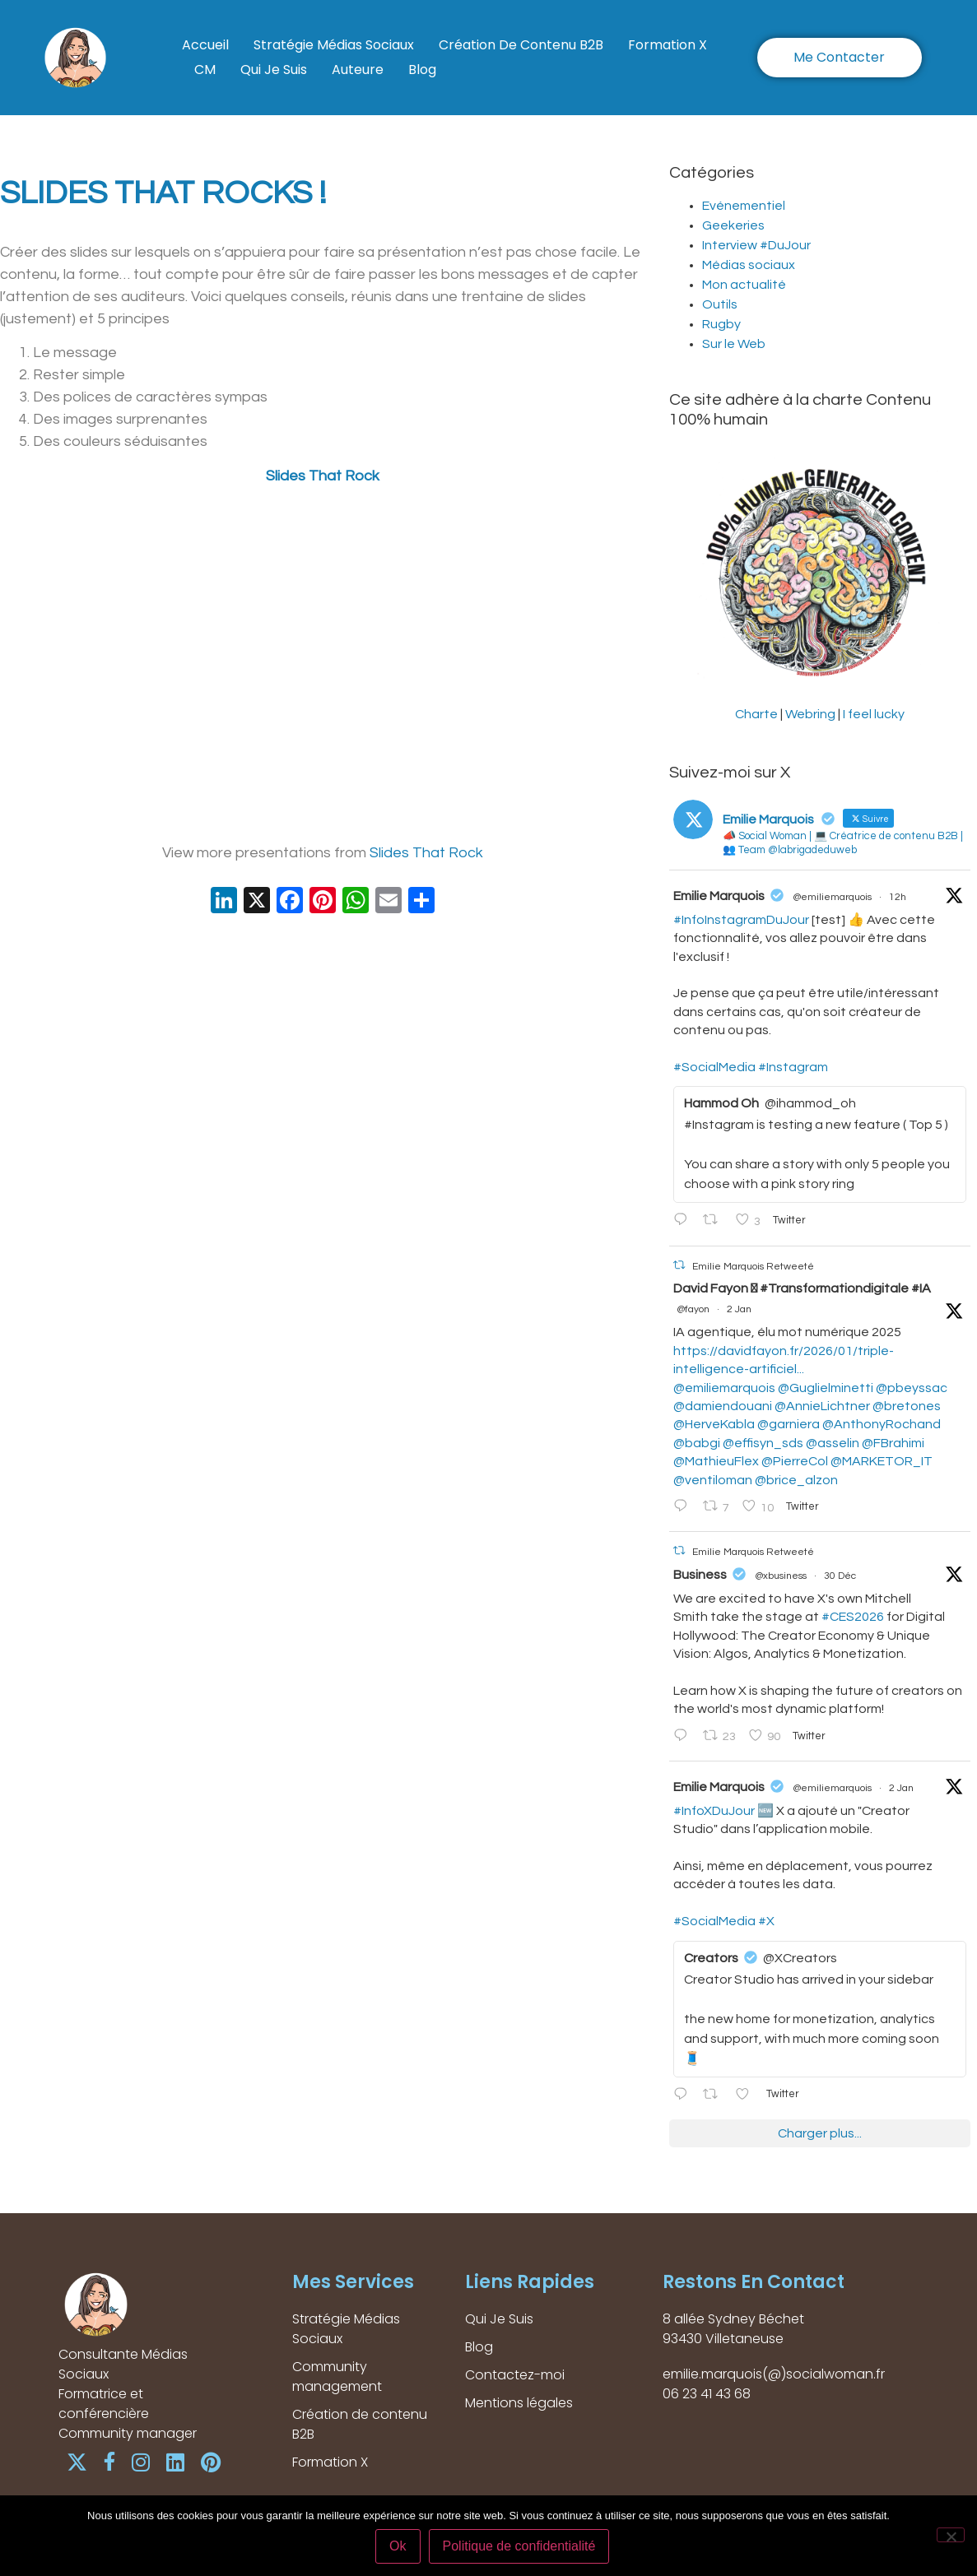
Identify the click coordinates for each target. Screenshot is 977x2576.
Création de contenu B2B (521, 44)
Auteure (358, 69)
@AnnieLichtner (822, 1406)
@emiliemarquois (832, 897)
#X (766, 1921)
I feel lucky (874, 714)
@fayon (693, 1309)
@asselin (832, 1443)
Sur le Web (733, 343)
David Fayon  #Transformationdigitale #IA (802, 1288)
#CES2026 (852, 1616)
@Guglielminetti (825, 1388)
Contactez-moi (515, 2374)
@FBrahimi (893, 1443)
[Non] (951, 2534)
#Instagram (793, 1067)
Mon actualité (744, 284)
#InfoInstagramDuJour (741, 919)
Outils (719, 304)
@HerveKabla (714, 1424)
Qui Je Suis (273, 69)
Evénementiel (743, 205)
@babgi (696, 1443)
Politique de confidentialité (519, 2546)
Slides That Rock (322, 476)
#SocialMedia (714, 1067)
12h (897, 897)
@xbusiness (781, 1576)
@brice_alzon (796, 1480)
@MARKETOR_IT (881, 1461)
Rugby (721, 324)
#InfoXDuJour (714, 1810)
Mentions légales (519, 2402)
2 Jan (739, 1309)
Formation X (667, 44)
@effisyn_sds (763, 1443)
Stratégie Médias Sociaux (334, 44)
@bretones (906, 1406)
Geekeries (733, 225)
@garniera (788, 1424)
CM (205, 69)
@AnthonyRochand (881, 1424)
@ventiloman (712, 1480)
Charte (756, 714)
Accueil (205, 44)
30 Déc (840, 1576)
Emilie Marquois (719, 896)
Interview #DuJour (756, 245)
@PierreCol (794, 1461)
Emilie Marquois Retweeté (753, 1265)
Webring (810, 714)
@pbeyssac (911, 1388)
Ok (397, 2546)
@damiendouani (722, 1406)
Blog (422, 69)
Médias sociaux (748, 265)
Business (700, 1574)
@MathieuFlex (716, 1461)
